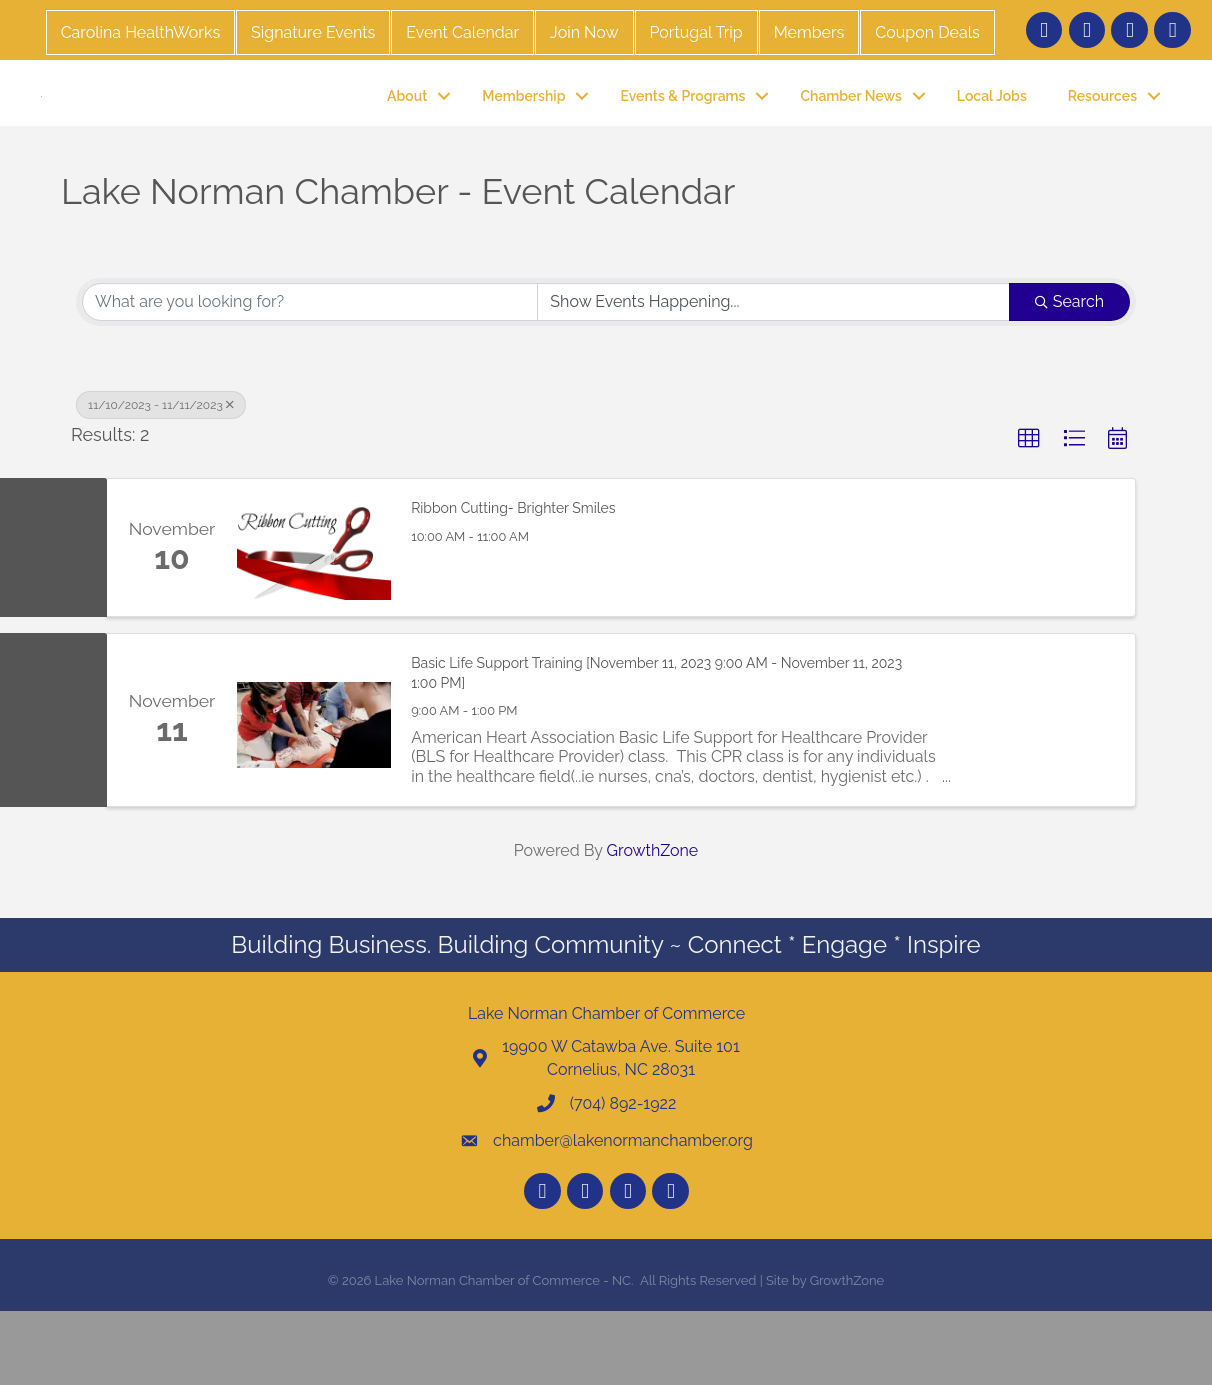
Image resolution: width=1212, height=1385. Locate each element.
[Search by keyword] (310, 375)
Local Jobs (992, 132)
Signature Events (313, 32)
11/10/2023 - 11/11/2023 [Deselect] (161, 478)
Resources (1102, 132)
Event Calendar (462, 32)
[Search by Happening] (773, 375)
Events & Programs (682, 132)
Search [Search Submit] (1069, 374)
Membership (523, 132)
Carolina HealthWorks (140, 32)
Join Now (584, 32)
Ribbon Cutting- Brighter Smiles (513, 582)
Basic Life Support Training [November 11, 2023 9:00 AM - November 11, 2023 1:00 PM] (656, 747)
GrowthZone (653, 923)
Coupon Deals (927, 32)
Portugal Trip (696, 32)
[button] (1029, 512)
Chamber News (850, 132)
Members (809, 32)
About (407, 132)
